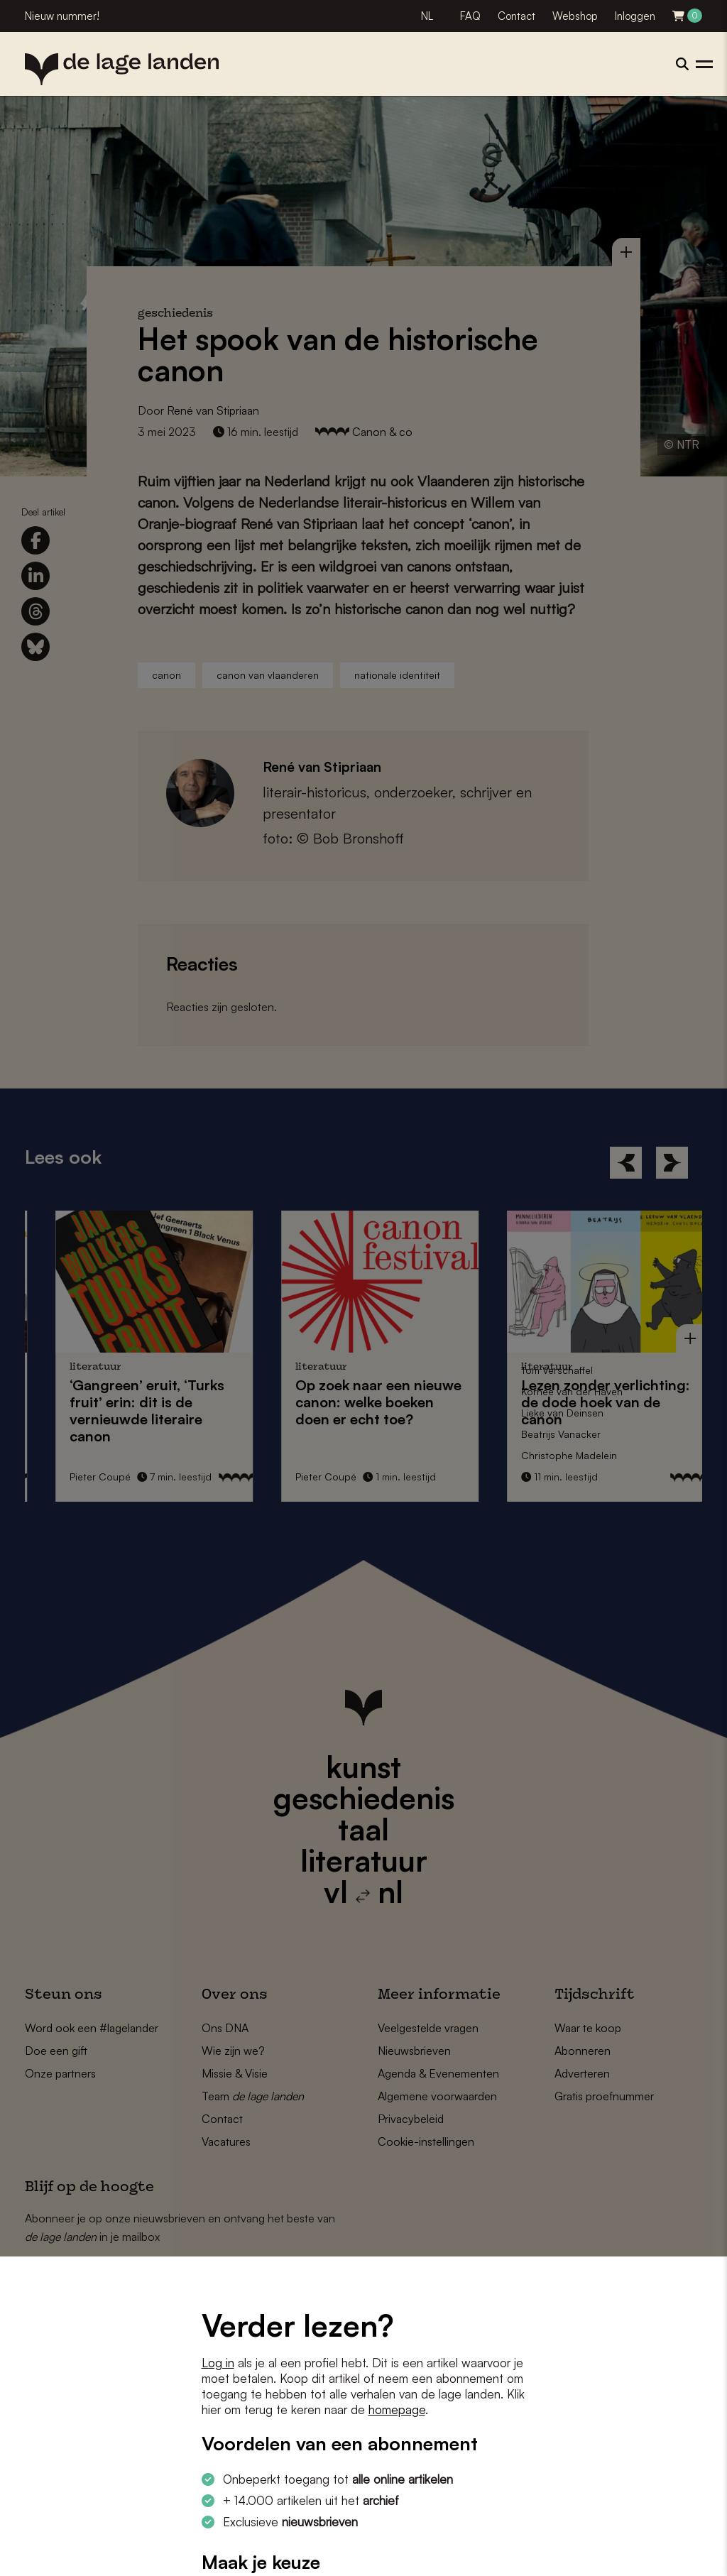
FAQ (470, 16)
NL (427, 16)
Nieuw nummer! (62, 16)
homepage (396, 2409)
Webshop (575, 16)
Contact (516, 16)
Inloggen (635, 16)
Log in (218, 2362)
